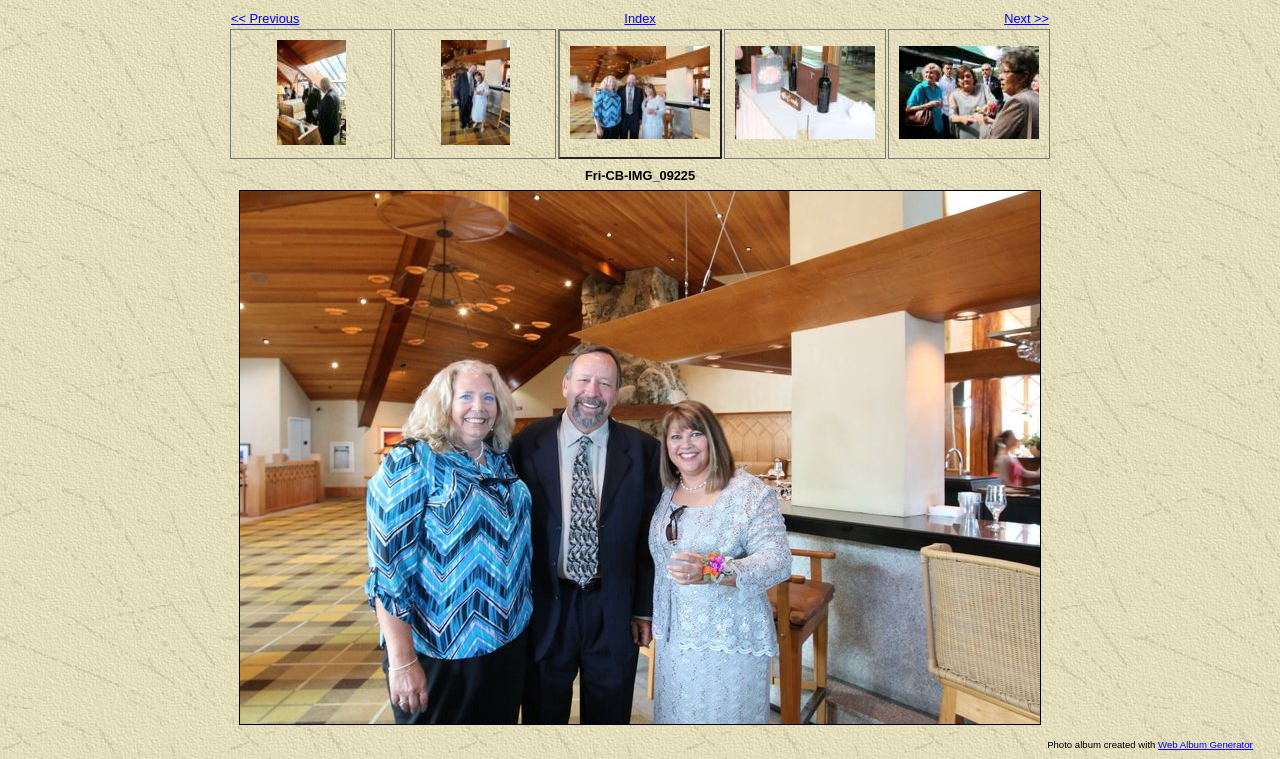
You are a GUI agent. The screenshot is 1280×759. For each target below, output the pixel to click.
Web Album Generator (1205, 744)
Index (639, 18)
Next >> (1026, 18)
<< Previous (265, 18)
